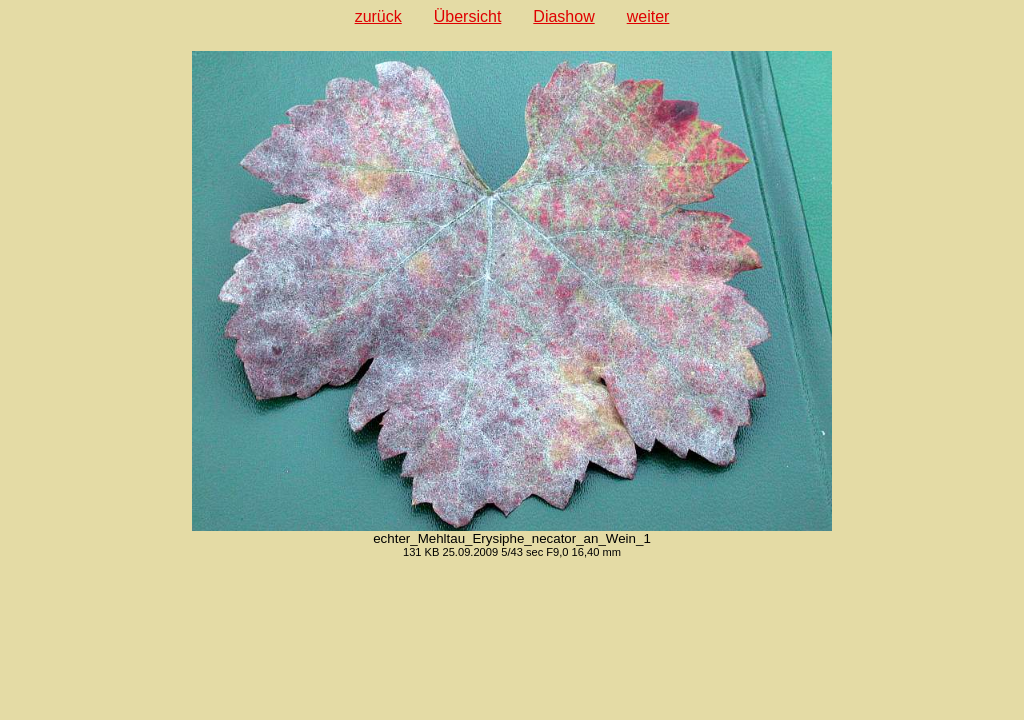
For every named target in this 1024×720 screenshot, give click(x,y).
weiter (648, 16)
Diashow (563, 16)
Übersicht (468, 16)
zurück (378, 16)
